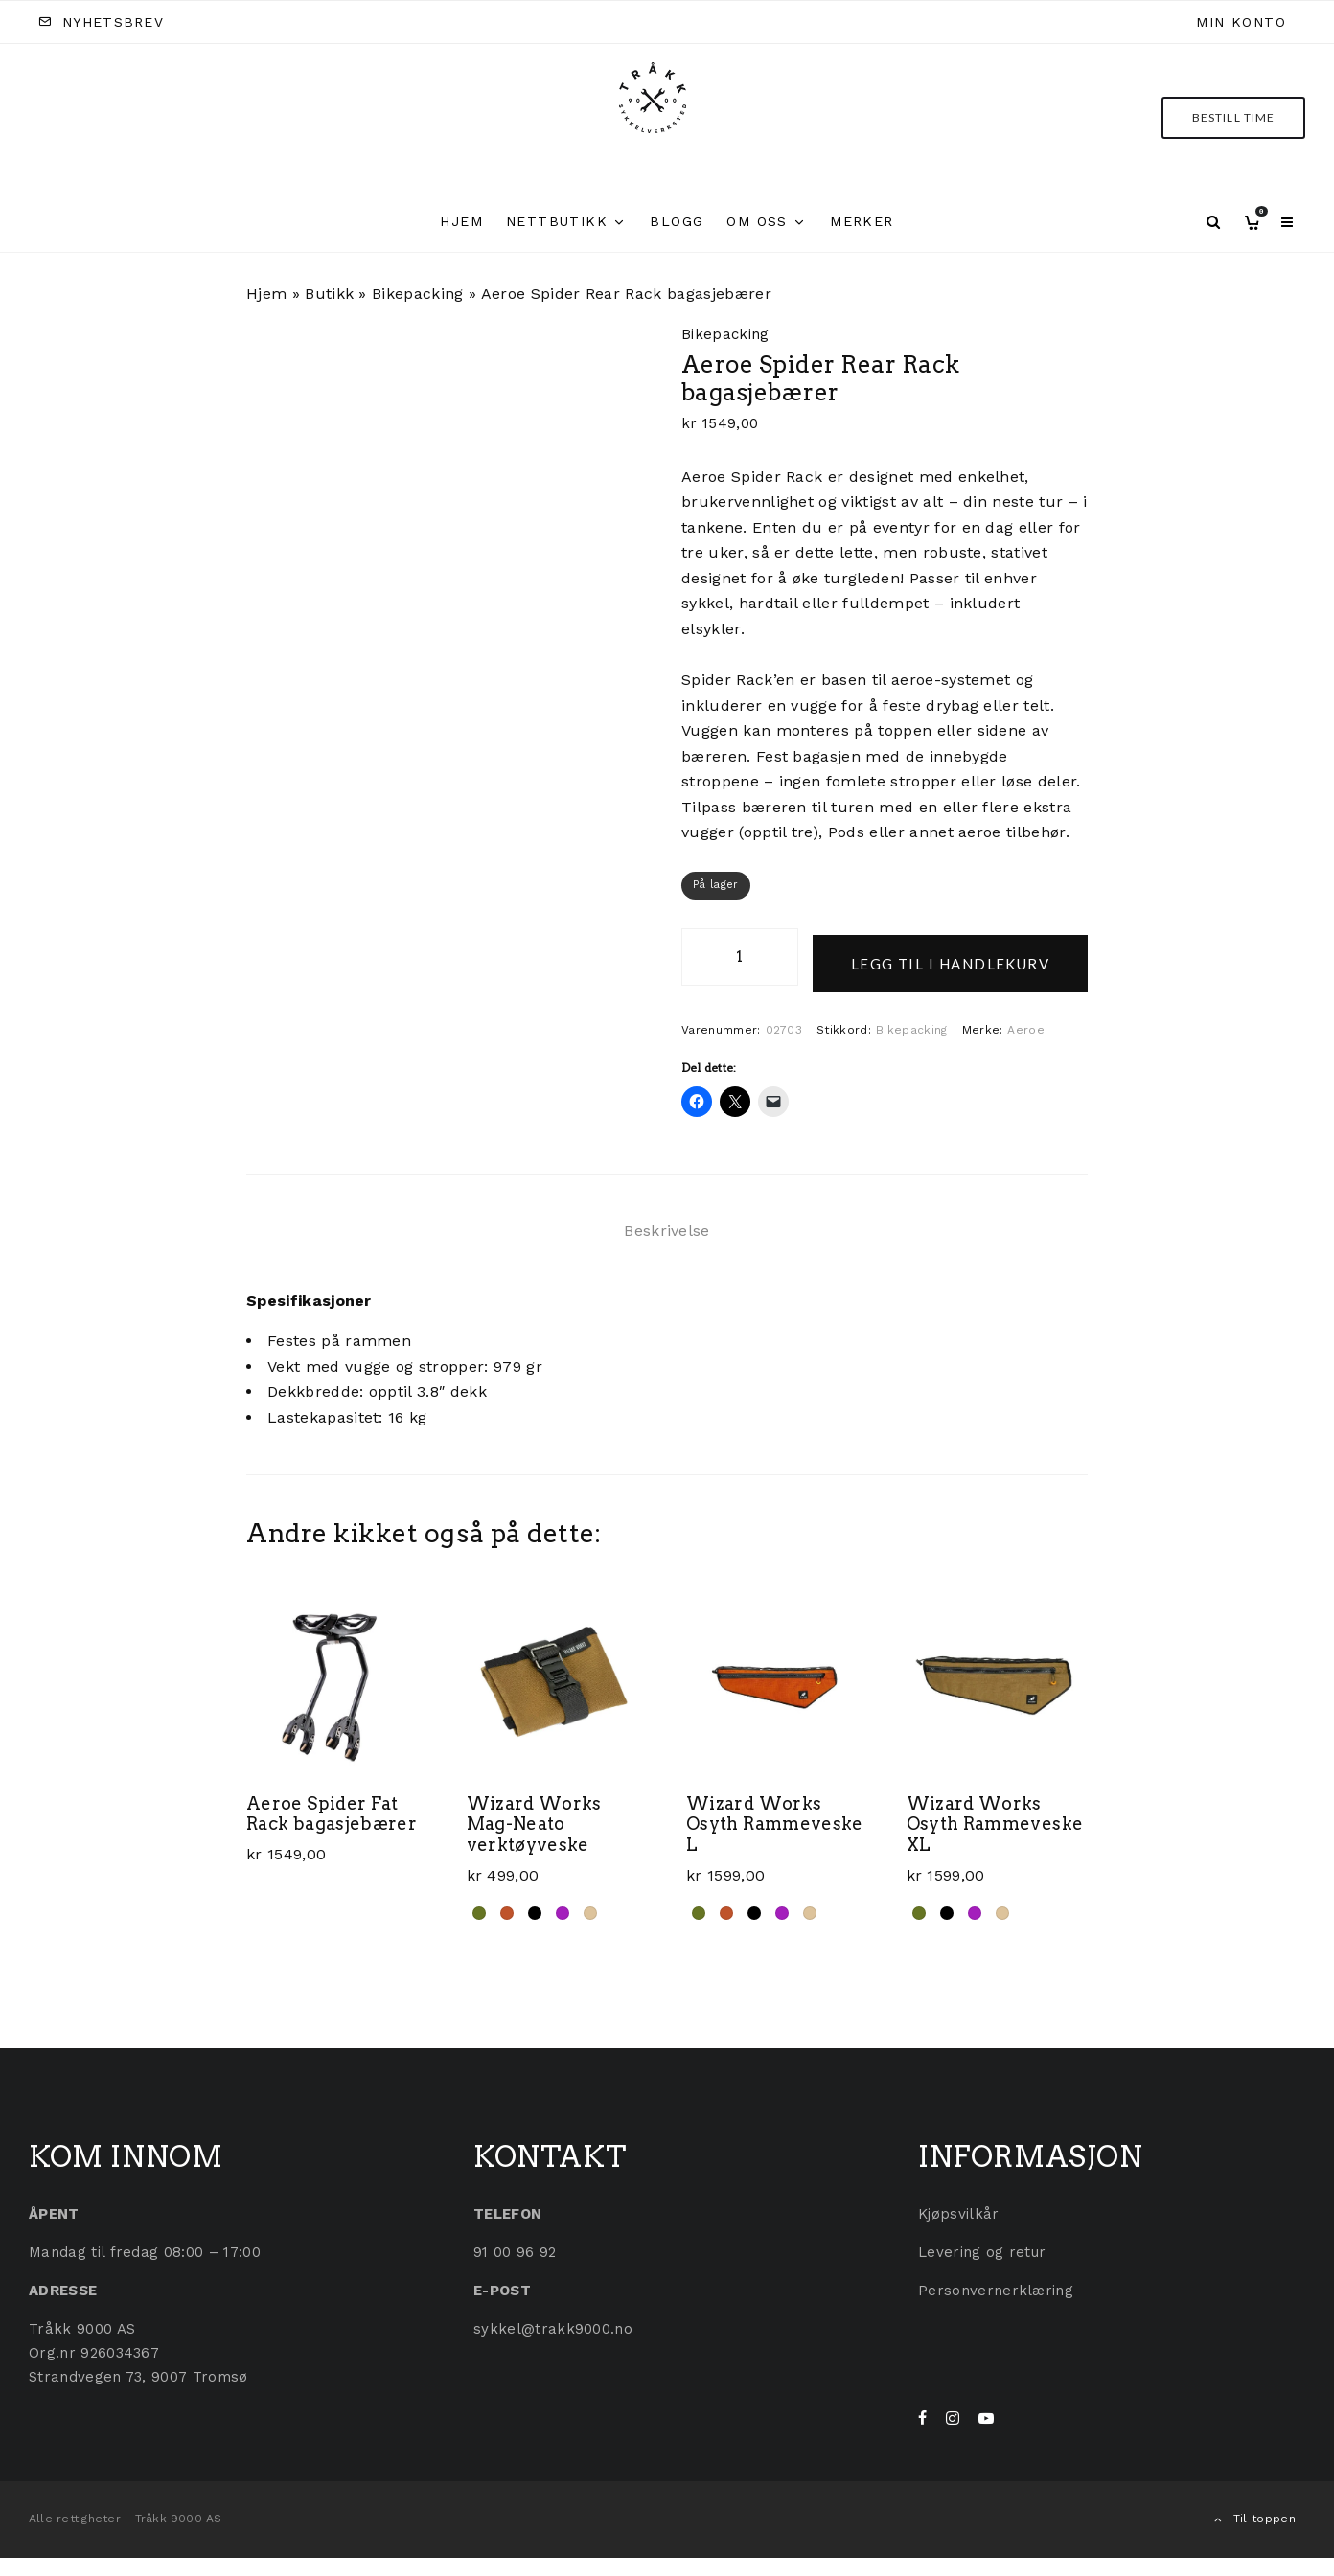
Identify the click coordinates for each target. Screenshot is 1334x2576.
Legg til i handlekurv (950, 957)
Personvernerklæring (995, 2283)
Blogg (676, 221)
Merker (861, 221)
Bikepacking (418, 294)
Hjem (461, 221)
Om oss (756, 221)
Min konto (1241, 22)
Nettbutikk (557, 221)
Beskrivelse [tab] (667, 1224)
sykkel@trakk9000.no (552, 2322)
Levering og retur (982, 2245)
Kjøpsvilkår (959, 2207)
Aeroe (1026, 1023)
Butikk (329, 294)
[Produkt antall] (740, 957)
